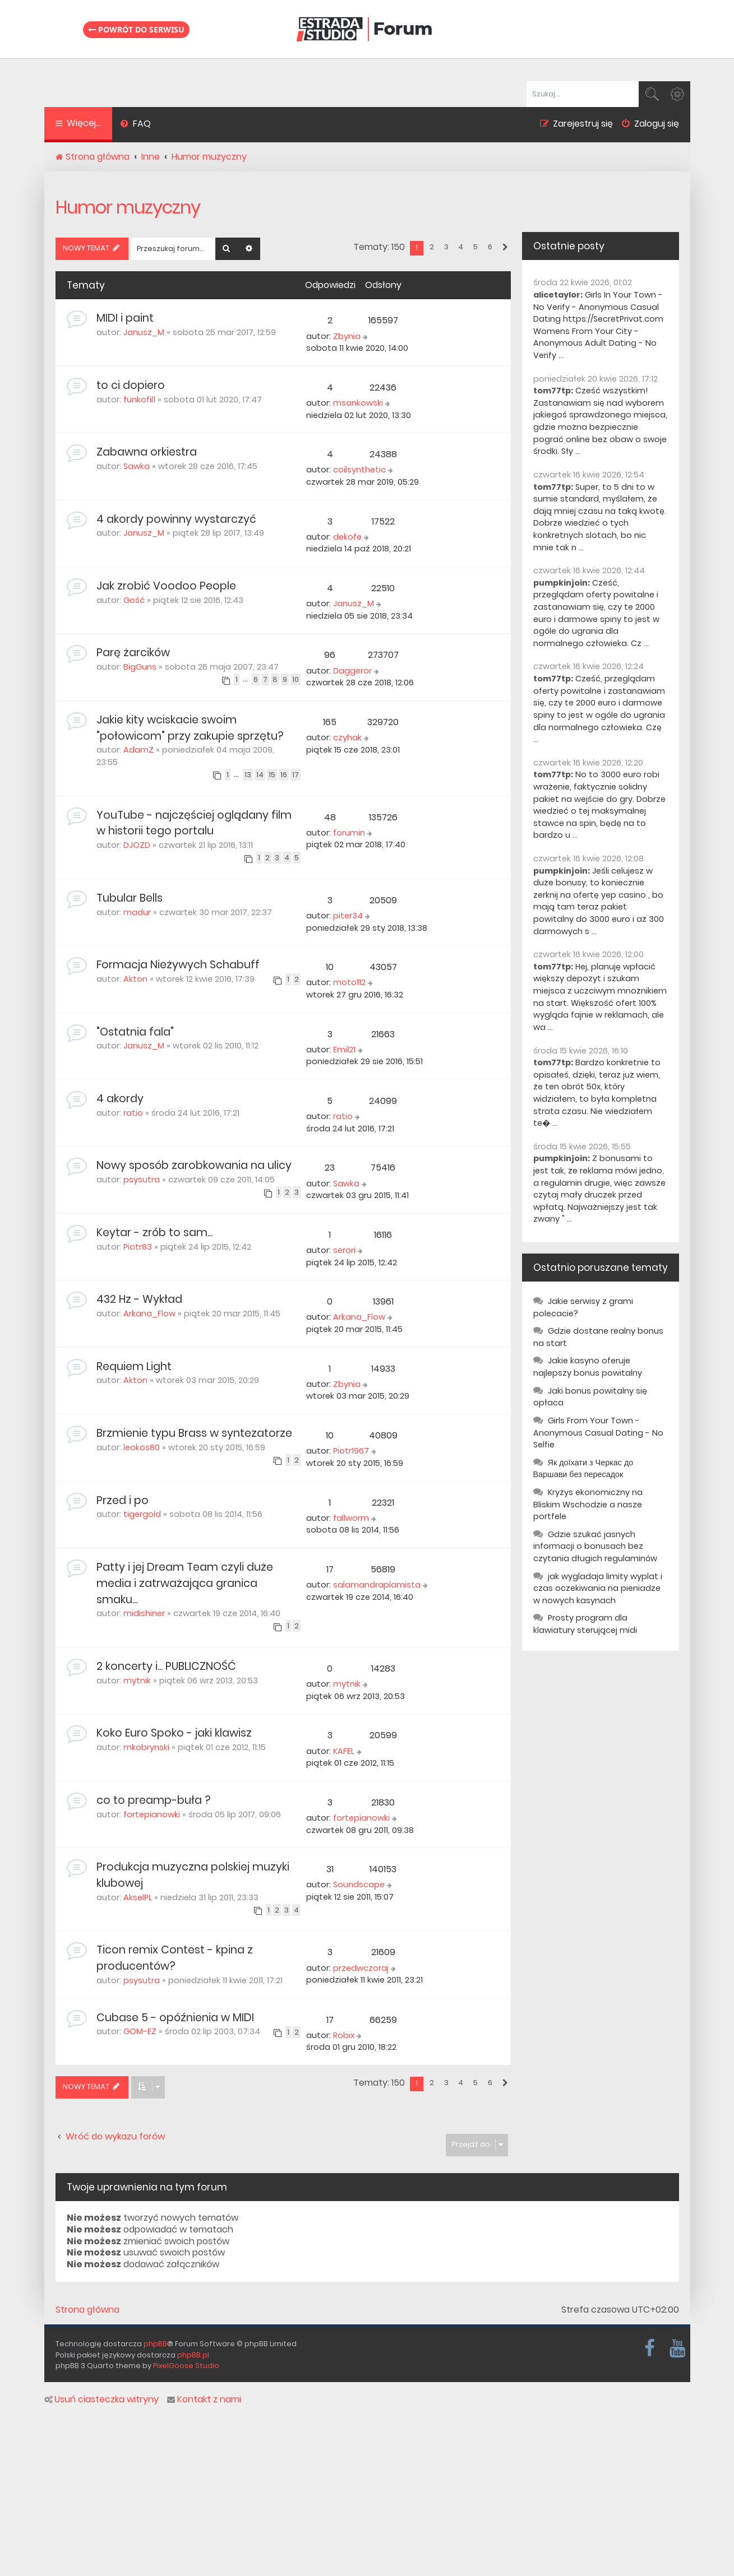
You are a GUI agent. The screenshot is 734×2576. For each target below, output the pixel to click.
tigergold (142, 1514)
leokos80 (141, 1447)
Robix (343, 2035)
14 (260, 774)
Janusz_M (143, 332)
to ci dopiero (130, 385)
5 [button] (475, 247)
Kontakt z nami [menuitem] (204, 2399)
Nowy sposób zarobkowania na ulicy (194, 1165)
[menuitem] (136, 125)
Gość (134, 600)
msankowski (358, 403)
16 (283, 774)
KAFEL (343, 1751)
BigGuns (139, 666)
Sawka (136, 466)
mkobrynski (146, 1747)
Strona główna (87, 2310)
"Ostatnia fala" (135, 1031)
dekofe (347, 536)
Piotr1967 (351, 1450)
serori (344, 1250)
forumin (349, 832)
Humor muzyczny (128, 207)
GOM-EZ (139, 2031)
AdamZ (138, 749)
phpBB (155, 2343)
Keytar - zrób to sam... (154, 1232)
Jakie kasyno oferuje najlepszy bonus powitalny (587, 1366)
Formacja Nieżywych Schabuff (178, 964)
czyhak (347, 737)
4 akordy (120, 1098)
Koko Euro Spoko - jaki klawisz (174, 1732)
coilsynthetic (359, 469)
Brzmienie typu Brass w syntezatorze (194, 1433)
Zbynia (347, 336)
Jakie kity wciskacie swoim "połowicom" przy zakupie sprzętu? (189, 728)
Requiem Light (134, 1366)
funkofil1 (139, 399)
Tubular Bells (129, 898)
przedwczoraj (361, 1968)
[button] (504, 247)
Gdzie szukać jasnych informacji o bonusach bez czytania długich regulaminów (595, 1546)
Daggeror (352, 670)
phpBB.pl (193, 2355)
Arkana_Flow (149, 1313)
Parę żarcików (133, 652)
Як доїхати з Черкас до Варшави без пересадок (583, 1468)
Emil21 (344, 1049)
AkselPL (137, 1897)
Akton (135, 979)
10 (295, 679)
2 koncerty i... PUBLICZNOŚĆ (166, 1666)
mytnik (137, 1680)
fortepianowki (151, 1814)
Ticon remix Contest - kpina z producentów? (174, 1958)
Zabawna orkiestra (146, 451)
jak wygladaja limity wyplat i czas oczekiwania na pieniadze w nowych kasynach (597, 1588)
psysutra (141, 1179)
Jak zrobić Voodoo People (166, 585)
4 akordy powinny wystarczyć (176, 519)
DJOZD (136, 845)
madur (137, 912)
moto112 (349, 982)
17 (295, 774)
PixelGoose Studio (186, 2365)
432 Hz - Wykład (139, 1299)
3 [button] (446, 247)
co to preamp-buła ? (153, 1800)
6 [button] (490, 247)
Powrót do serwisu (136, 29)
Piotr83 (137, 1246)
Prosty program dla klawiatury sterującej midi (585, 1624)
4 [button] (460, 247)
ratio (133, 1112)
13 (247, 774)
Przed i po (122, 1500)
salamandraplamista (377, 1584)
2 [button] (432, 247)
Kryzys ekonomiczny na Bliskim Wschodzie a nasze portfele (588, 1504)
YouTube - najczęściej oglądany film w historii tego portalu (194, 823)
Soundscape (359, 1884)
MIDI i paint (125, 318)
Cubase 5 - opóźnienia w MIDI (175, 2017)
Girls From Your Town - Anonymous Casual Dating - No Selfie (598, 1432)
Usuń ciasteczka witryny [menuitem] (101, 2399)
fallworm (351, 1518)
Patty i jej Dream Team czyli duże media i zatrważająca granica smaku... (184, 1583)
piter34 (348, 915)
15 (272, 774)
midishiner (144, 1613)
